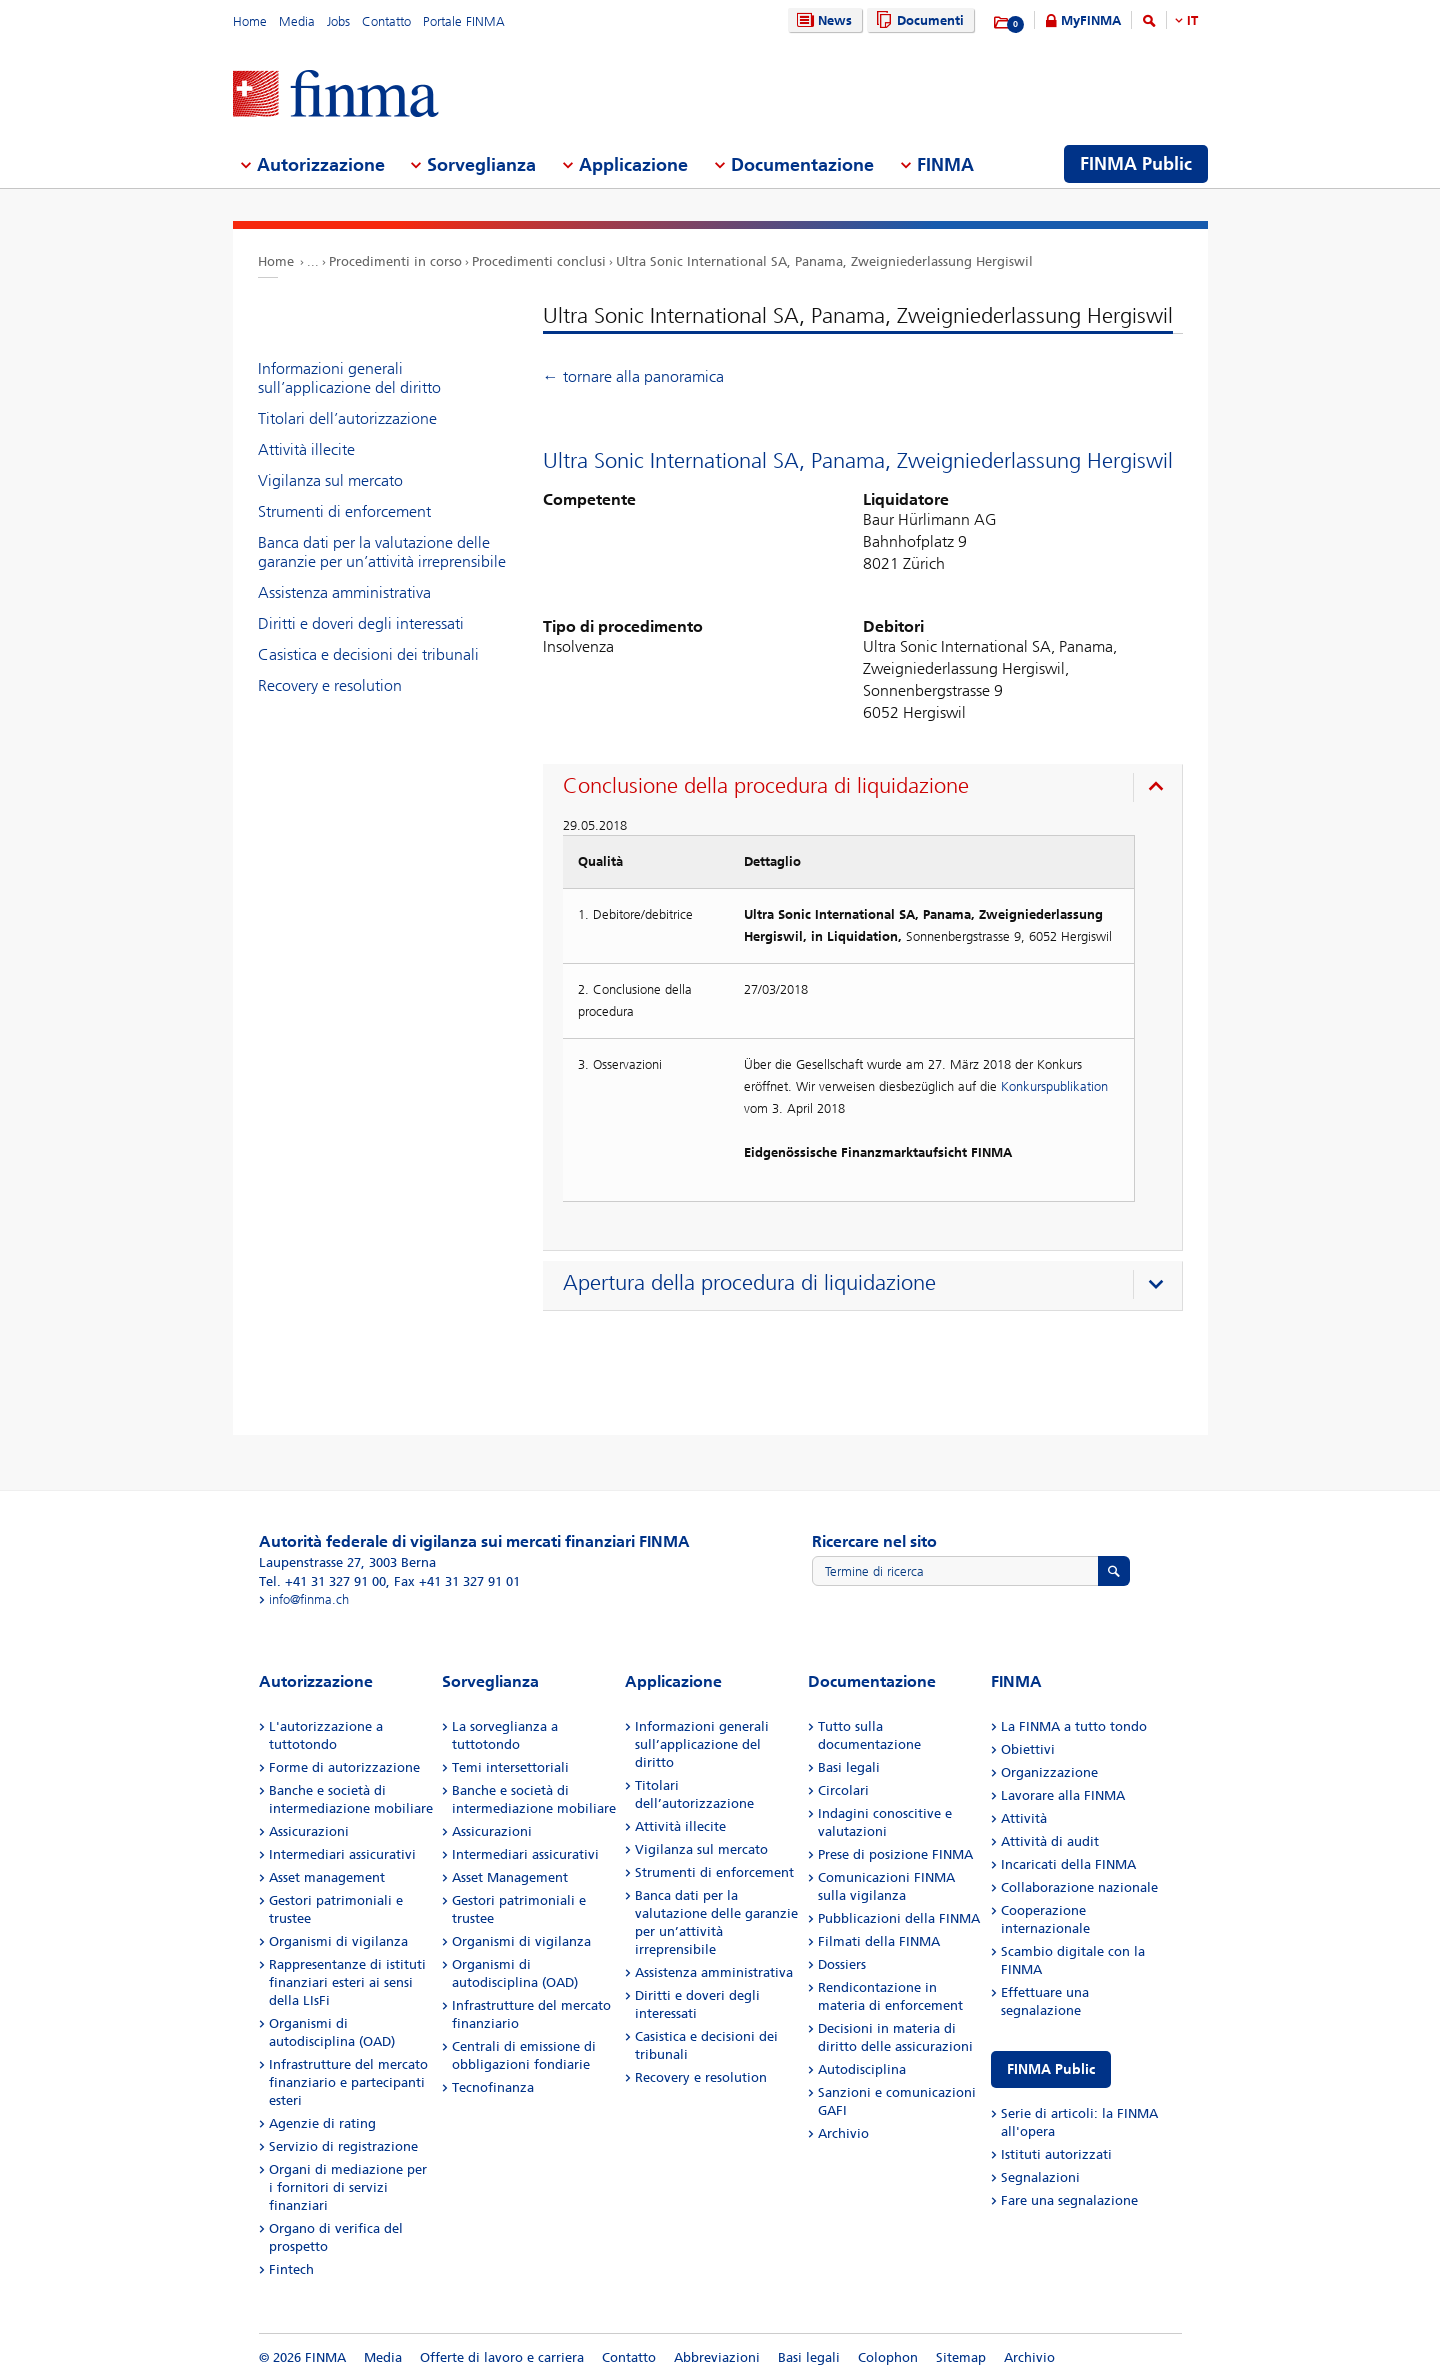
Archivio (843, 2133)
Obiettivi (1028, 1749)
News (822, 20)
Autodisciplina (862, 2069)
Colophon (888, 2357)
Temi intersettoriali (510, 1767)
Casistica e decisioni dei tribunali (368, 654)
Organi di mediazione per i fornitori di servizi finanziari (348, 2187)
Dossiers (842, 1964)
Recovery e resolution (330, 685)
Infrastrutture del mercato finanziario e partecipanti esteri (348, 2082)
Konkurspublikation (1054, 1086)
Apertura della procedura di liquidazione (749, 1283)
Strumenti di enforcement (344, 511)
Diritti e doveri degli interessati (361, 623)
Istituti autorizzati (1056, 2154)
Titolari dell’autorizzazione (347, 418)
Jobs (338, 21)
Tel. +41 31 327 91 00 (322, 1581)
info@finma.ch (309, 1599)
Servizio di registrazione (343, 2146)
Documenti (917, 20)
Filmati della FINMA (879, 1941)
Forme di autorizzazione (344, 1767)
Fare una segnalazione (1069, 2200)
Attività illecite (306, 449)
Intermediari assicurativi (342, 1854)
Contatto (386, 21)
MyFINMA (1091, 20)
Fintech (291, 2269)
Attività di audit (1050, 1841)
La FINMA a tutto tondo (1074, 1726)
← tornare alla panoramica (633, 376)
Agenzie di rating (322, 2123)
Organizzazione (1049, 1772)
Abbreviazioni (717, 2357)
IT (1192, 20)
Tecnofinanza (493, 2087)
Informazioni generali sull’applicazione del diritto (349, 378)
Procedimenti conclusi (539, 261)
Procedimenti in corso (395, 261)
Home (250, 21)
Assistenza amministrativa (344, 592)
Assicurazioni (309, 1831)
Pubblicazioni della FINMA (899, 1918)
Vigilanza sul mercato (330, 480)
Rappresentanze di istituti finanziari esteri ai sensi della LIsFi (347, 1982)
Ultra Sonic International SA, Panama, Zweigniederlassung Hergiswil (824, 261)
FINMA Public (1051, 2069)
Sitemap (961, 2357)
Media (297, 21)
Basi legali (849, 1767)
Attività (1024, 1818)
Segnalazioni (1040, 2177)
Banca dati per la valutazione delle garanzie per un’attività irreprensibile (382, 552)
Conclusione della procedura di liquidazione (766, 786)
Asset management (327, 1877)
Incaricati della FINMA (1068, 1864)
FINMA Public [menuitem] (1136, 164)
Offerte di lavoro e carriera (502, 2357)
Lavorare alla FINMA (1063, 1795)
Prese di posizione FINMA (895, 1854)
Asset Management (510, 1877)
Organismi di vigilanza (338, 1941)
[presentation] (867, 789)
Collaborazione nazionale (1079, 1887)
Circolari (843, 1790)
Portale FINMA (464, 21)
